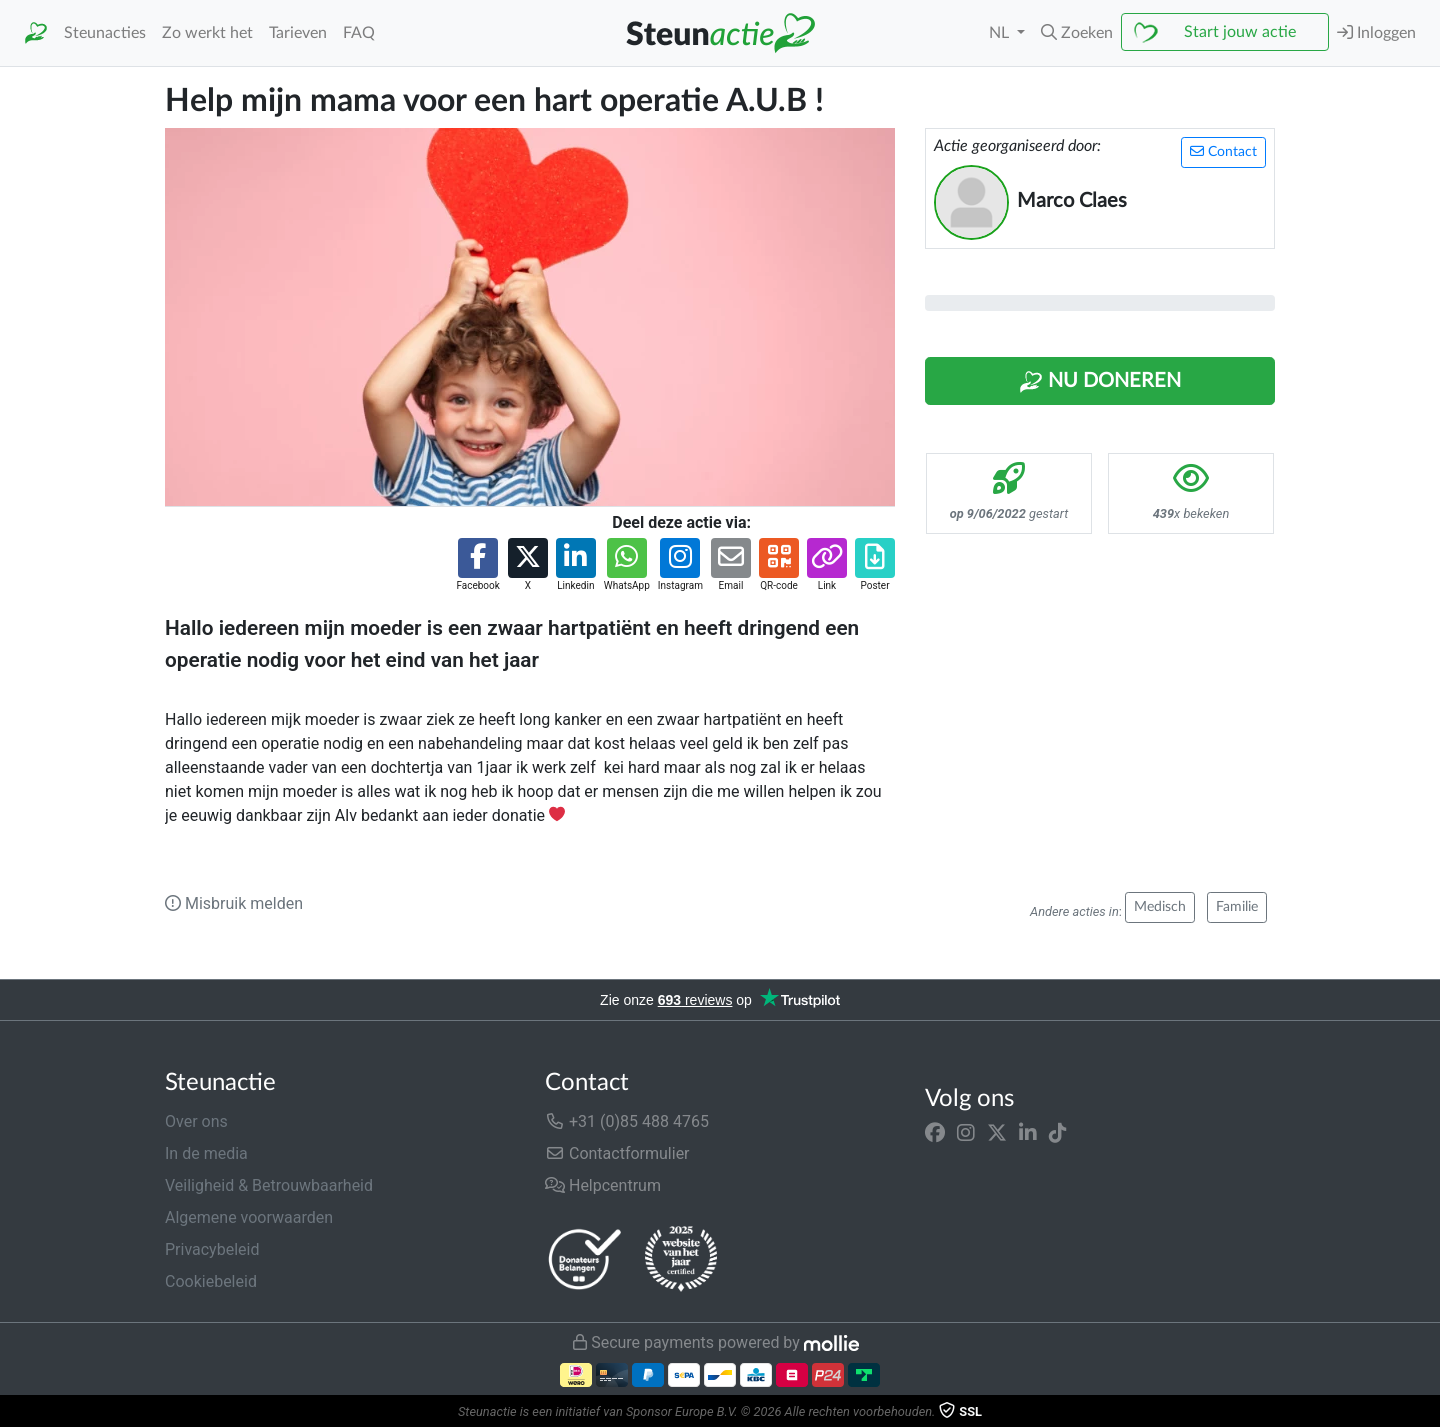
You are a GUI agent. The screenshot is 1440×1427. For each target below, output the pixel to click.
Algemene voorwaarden (249, 1217)
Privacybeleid (212, 1249)
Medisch (1160, 907)
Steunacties (105, 33)
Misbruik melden (234, 903)
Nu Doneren (1100, 382)
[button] (1077, 33)
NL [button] (1001, 33)
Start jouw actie (1240, 32)
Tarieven (298, 33)
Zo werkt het (207, 33)
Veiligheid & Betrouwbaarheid (269, 1185)
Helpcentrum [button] (603, 1185)
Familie (1237, 907)
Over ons (196, 1121)
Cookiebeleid (211, 1281)
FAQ (359, 33)
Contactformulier (617, 1153)
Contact (1223, 151)
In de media (206, 1153)
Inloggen (1376, 32)
